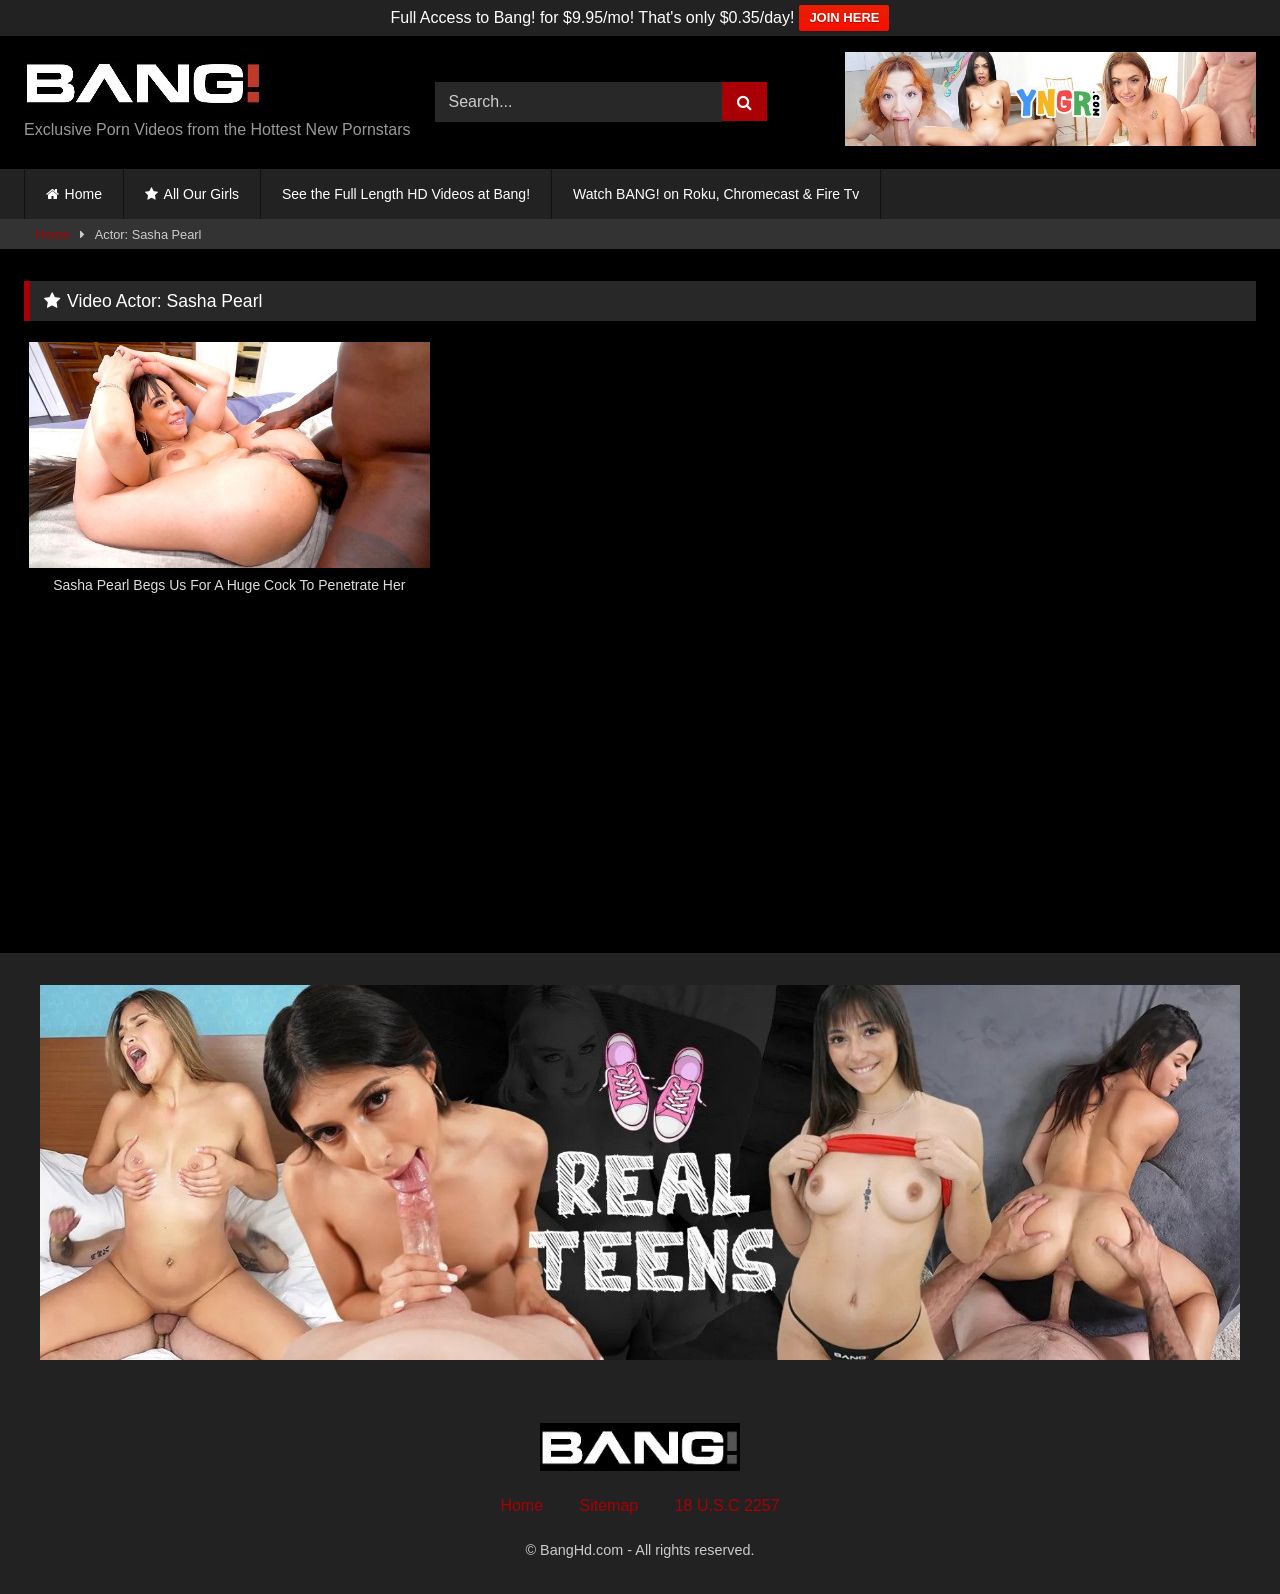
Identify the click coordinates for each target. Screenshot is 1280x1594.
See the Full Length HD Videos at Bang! (406, 194)
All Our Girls (201, 194)
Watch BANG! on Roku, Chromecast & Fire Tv (716, 194)
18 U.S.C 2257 (727, 1505)
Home (83, 194)
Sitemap (609, 1505)
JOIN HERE (844, 17)
